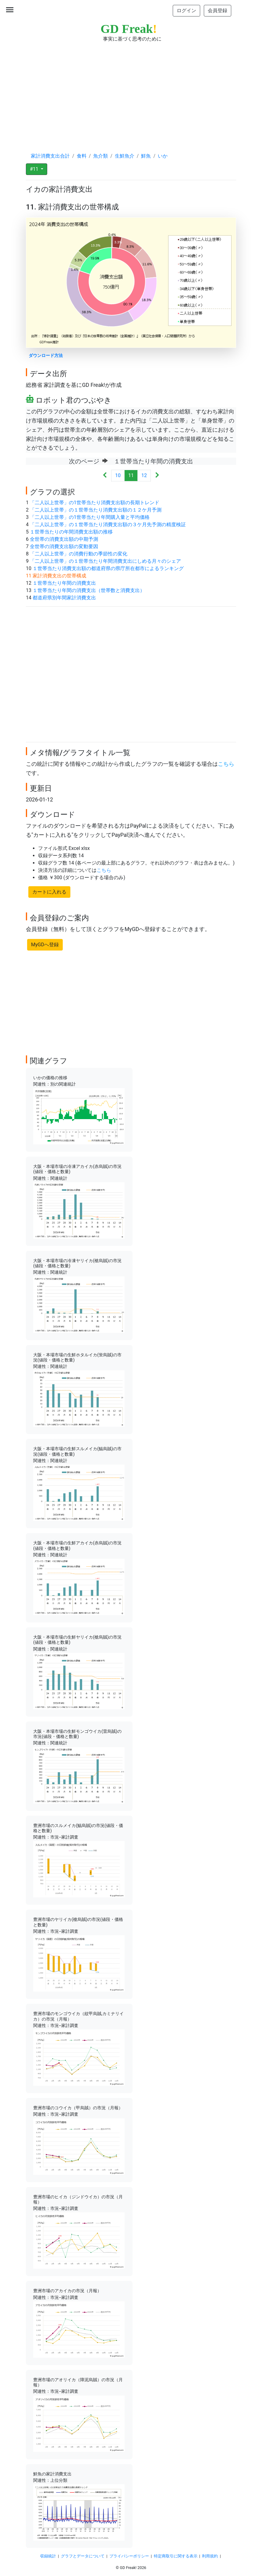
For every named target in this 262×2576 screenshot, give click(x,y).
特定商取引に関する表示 (175, 2556)
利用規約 (210, 2556)
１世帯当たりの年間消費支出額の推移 (71, 532)
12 (144, 475)
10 (118, 475)
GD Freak (129, 29)
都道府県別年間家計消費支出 (64, 598)
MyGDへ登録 (45, 944)
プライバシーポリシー (129, 2556)
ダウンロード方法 (46, 355)
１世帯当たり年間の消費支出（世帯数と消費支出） (89, 590)
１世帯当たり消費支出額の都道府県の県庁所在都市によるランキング (108, 568)
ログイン (186, 10)
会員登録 (217, 10)
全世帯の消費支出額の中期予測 (64, 539)
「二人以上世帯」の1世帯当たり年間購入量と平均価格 (90, 517)
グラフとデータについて (82, 2556)
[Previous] (105, 476)
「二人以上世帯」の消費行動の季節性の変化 (78, 554)
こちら (226, 764)
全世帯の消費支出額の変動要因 (64, 546)
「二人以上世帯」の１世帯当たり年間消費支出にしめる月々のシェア (105, 561)
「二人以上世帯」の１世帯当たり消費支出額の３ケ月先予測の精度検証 (108, 524)
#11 (35, 169)
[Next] (157, 476)
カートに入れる (49, 892)
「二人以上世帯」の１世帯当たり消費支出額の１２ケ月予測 (95, 510)
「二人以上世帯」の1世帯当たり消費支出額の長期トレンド (94, 502)
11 (131, 475)
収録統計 (48, 2556)
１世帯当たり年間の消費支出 (64, 583)
